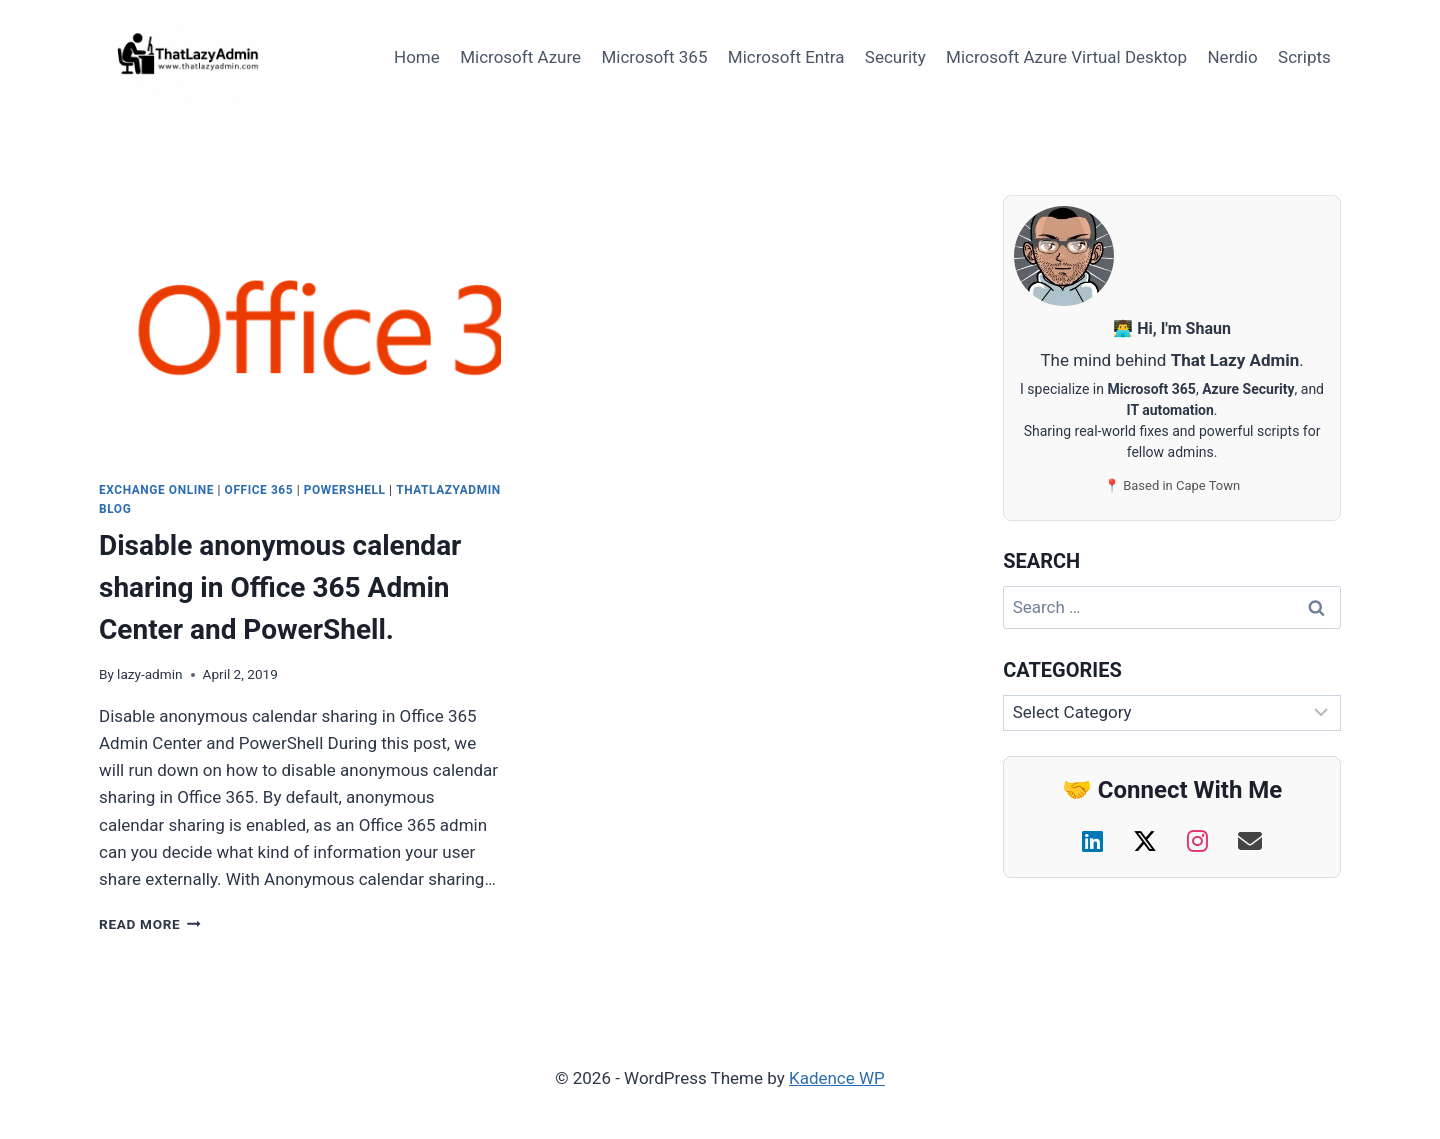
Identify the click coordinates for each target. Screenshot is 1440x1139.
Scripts (1304, 57)
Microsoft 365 (654, 57)
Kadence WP (837, 1078)
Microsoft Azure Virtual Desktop (1066, 57)
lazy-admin (149, 674)
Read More (150, 924)
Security (895, 57)
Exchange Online (156, 490)
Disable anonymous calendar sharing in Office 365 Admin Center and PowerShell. (280, 587)
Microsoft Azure (520, 57)
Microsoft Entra (786, 57)
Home (417, 57)
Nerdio (1232, 57)
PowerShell (345, 490)
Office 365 (259, 490)
